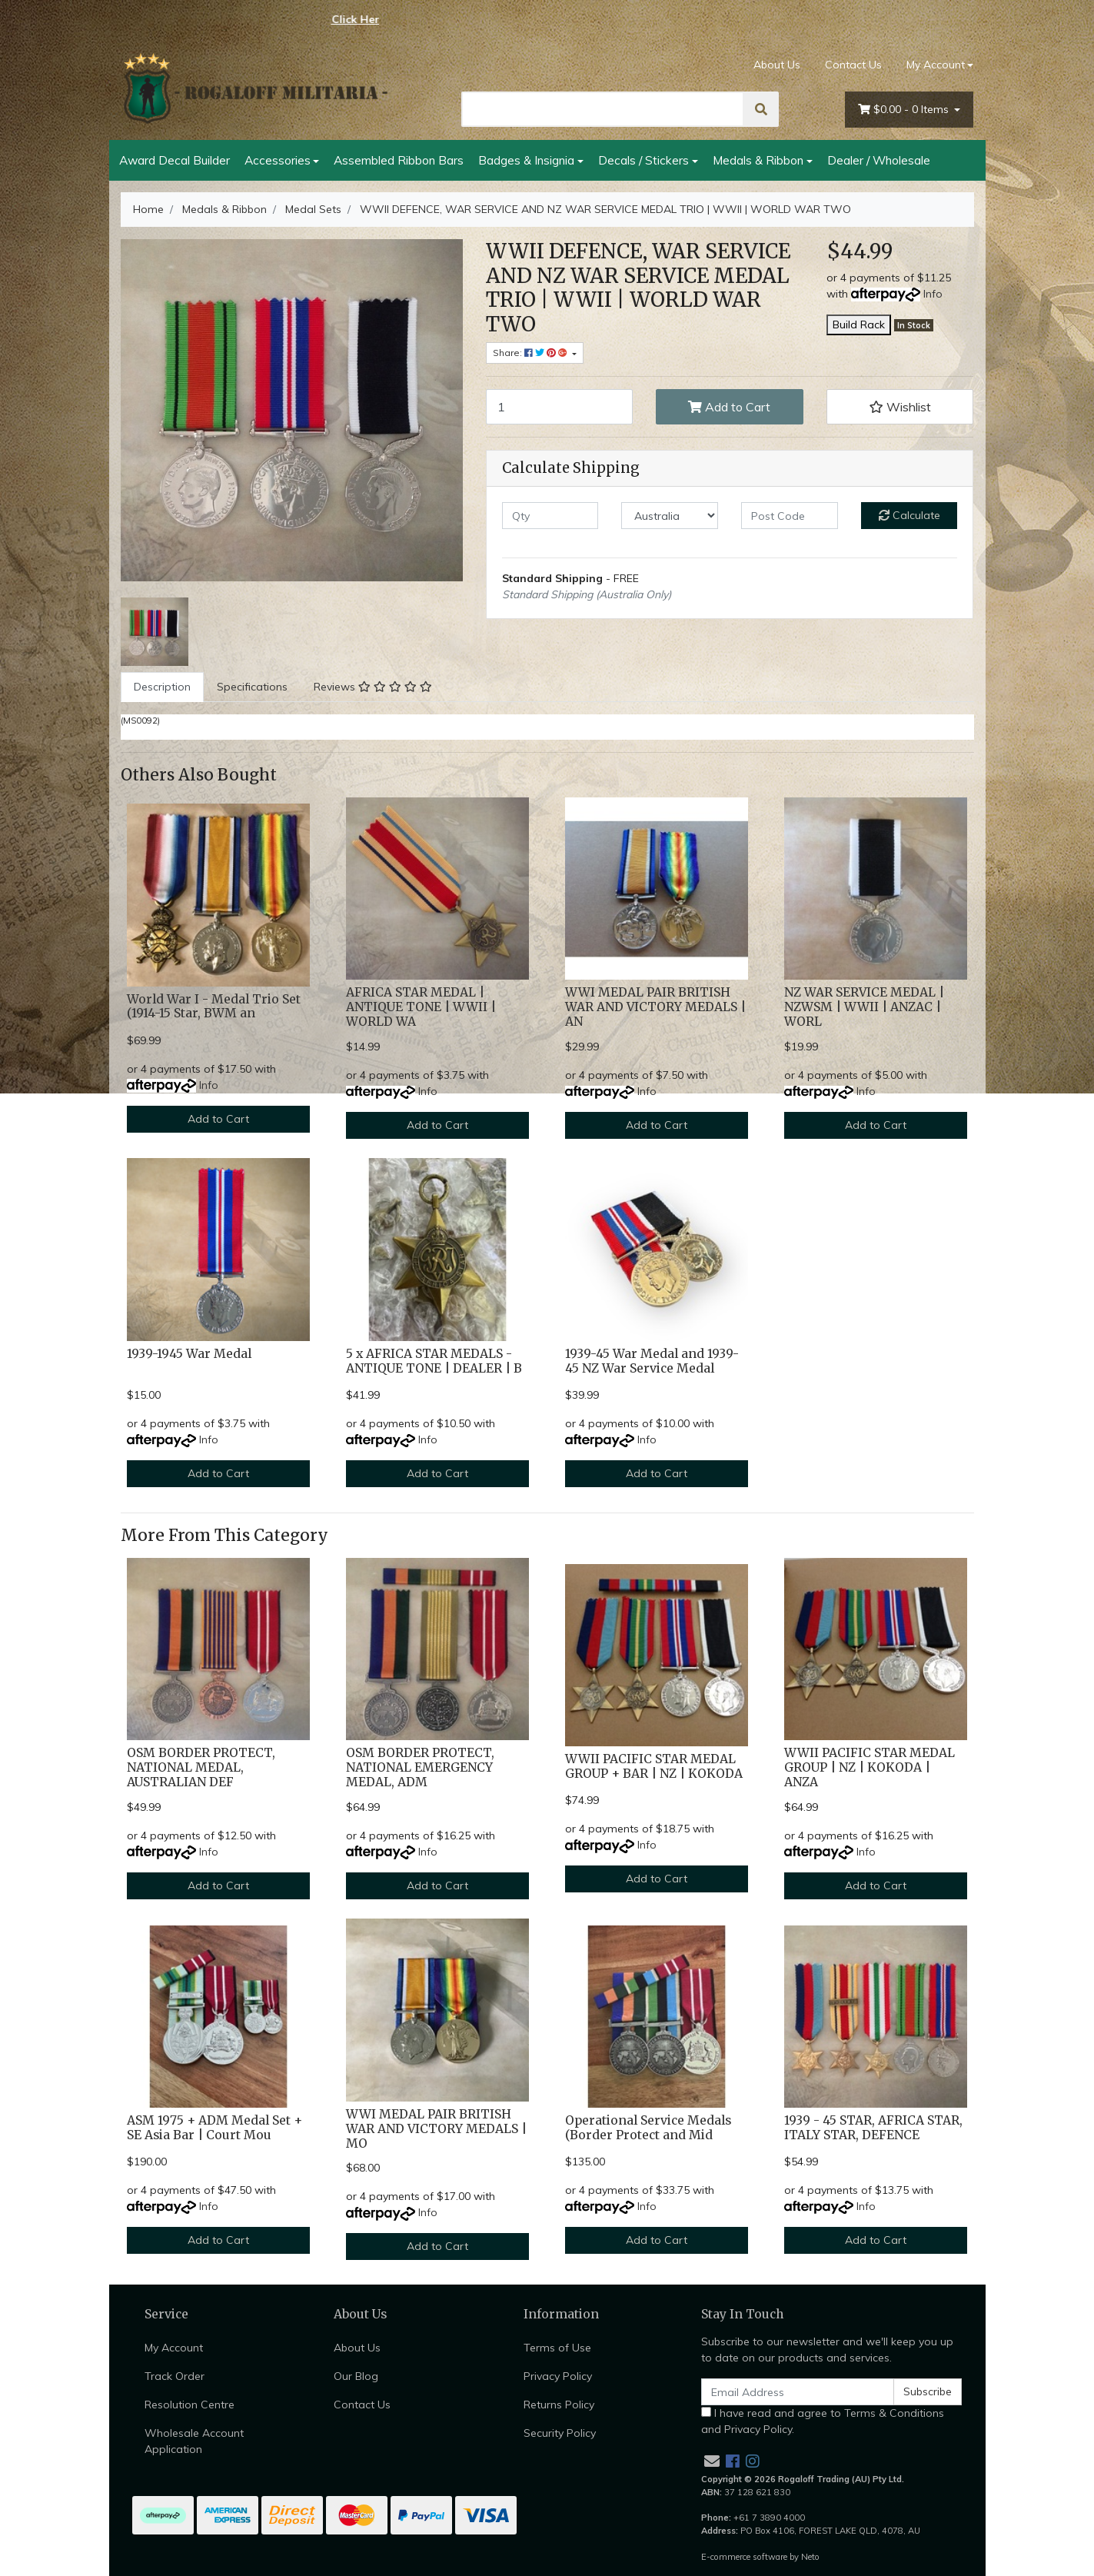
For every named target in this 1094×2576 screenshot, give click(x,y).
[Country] (669, 515)
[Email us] (712, 2461)
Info (933, 294)
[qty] (550, 515)
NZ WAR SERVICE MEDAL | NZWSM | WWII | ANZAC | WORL (864, 1007)
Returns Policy (559, 2404)
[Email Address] (798, 2391)
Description (162, 687)
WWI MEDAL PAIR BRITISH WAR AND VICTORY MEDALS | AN (655, 1007)
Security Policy (560, 2433)
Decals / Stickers (643, 160)
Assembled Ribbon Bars (399, 160)
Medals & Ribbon (758, 160)
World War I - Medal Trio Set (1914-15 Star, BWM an (214, 1006)
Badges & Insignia (526, 160)
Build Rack (859, 324)
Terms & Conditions (894, 2413)
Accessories (277, 160)
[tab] (162, 687)
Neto (810, 2556)
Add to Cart (729, 406)
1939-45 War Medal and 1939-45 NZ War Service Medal (652, 1361)
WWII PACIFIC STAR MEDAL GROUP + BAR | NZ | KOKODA (654, 1766)
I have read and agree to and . (822, 2421)
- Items (905, 110)
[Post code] (789, 515)
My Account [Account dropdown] (935, 65)
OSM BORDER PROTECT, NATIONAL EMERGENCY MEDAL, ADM (420, 1767)
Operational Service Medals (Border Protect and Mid (648, 2127)
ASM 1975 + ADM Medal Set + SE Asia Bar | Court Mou (214, 2127)
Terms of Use (557, 2348)
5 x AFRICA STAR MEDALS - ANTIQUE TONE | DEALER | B (434, 1361)
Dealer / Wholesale (878, 160)
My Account (174, 2348)
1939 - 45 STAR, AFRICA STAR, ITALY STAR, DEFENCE (873, 2127)
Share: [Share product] (531, 352)
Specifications (252, 687)
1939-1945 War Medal (189, 1353)
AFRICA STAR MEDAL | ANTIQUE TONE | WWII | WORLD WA (421, 1007)
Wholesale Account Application (194, 2441)
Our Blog (356, 2376)
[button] (900, 406)
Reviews (373, 687)
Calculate (909, 515)
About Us (776, 65)
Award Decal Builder (174, 160)
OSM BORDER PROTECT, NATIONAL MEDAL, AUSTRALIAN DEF (201, 1767)
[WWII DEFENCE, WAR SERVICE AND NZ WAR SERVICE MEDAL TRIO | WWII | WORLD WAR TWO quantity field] (559, 406)
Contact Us (853, 65)
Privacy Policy (558, 2376)
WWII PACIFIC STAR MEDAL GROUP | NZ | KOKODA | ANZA (869, 1767)
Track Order (175, 2376)
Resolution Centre (189, 2404)
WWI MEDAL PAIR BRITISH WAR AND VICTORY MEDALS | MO (436, 2129)
